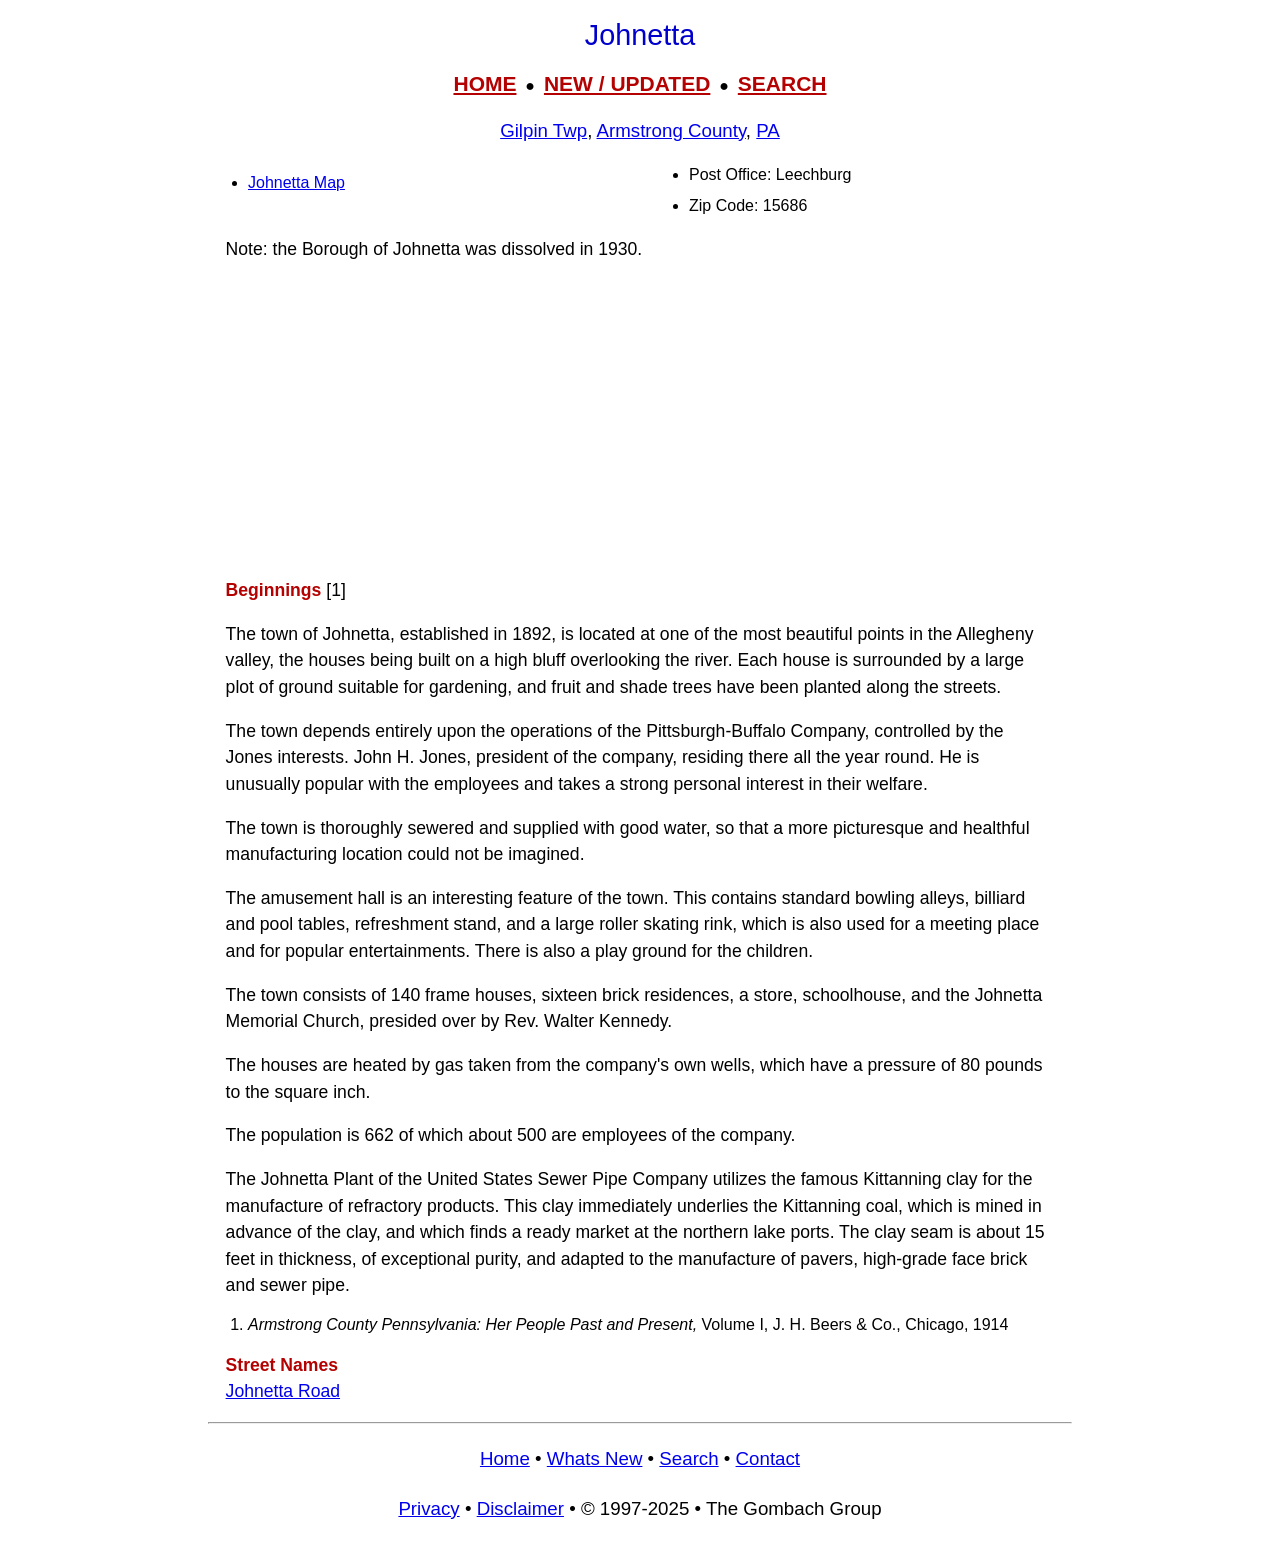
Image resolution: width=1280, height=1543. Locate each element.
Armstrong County (671, 130)
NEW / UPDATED (627, 83)
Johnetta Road (283, 1391)
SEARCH (782, 83)
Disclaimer (520, 1508)
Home (505, 1458)
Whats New (595, 1458)
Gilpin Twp (543, 130)
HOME (484, 83)
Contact (768, 1458)
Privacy (428, 1508)
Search (688, 1458)
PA (768, 130)
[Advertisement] (640, 419)
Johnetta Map (296, 182)
